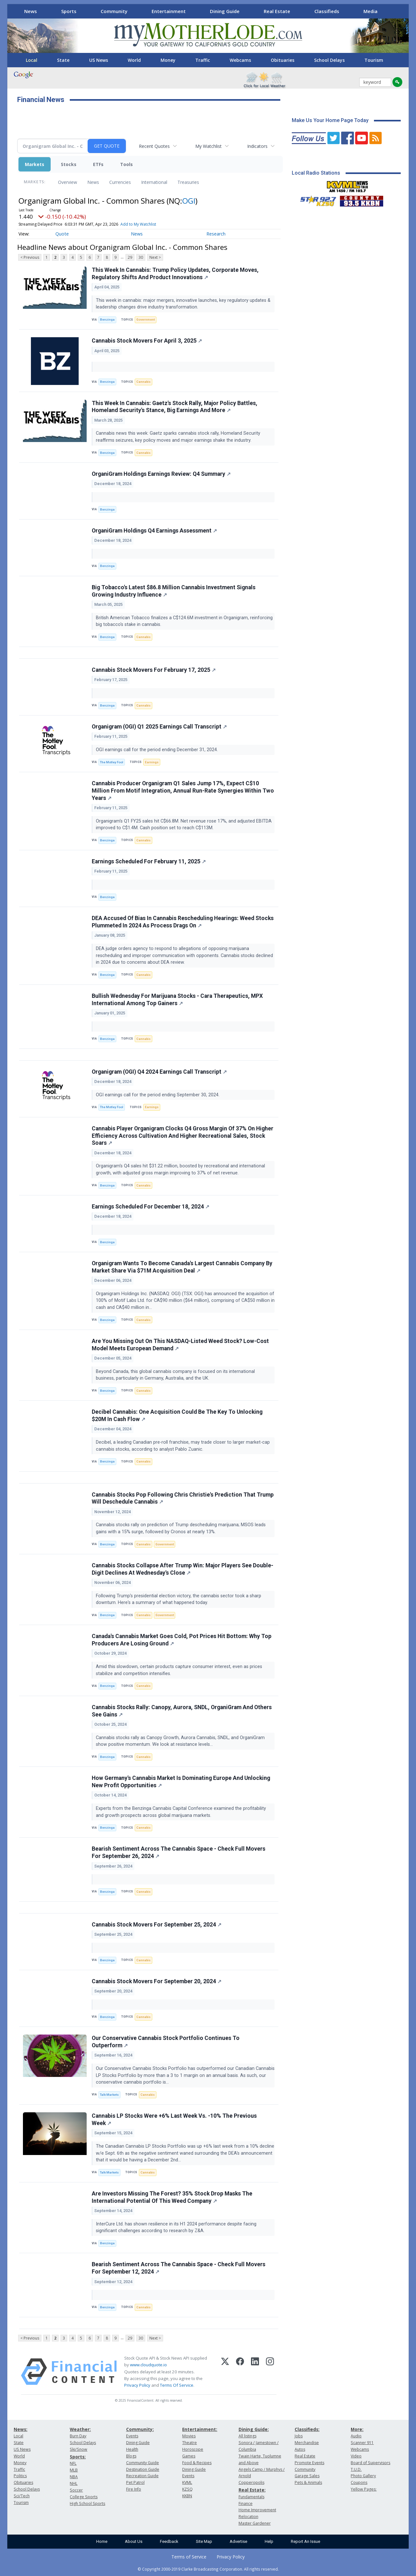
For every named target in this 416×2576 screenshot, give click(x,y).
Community (114, 11)
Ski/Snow (78, 2449)
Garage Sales (307, 2475)
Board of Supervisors (370, 2462)
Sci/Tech (22, 2496)
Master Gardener (255, 2523)
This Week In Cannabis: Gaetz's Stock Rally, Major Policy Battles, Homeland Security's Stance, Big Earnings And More (174, 407)
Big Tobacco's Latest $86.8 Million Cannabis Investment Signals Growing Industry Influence (173, 591)
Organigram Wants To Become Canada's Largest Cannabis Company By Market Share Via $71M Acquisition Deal (182, 1267)
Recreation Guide (142, 2475)
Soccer (76, 2490)
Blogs (131, 2456)
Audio (356, 2436)
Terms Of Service (176, 2385)
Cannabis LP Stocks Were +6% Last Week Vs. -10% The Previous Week (174, 2119)
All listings (247, 2436)
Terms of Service (188, 2557)
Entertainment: (199, 2429)
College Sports (83, 2497)
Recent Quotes (154, 146)
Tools (126, 164)
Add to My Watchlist (138, 224)
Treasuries (188, 182)
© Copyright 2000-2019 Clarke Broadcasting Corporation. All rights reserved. (208, 2569)
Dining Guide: (254, 2429)
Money (168, 60)
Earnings (152, 762)
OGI (188, 200)
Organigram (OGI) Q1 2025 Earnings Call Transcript (159, 726)
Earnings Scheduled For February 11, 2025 (149, 861)
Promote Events (309, 2462)
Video (356, 2456)
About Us (133, 2541)
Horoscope (192, 2449)
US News (98, 60)
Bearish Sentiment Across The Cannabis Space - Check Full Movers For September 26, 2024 (178, 1852)
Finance (246, 2503)
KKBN (187, 2496)
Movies (189, 2436)
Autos (300, 2449)
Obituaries (282, 60)
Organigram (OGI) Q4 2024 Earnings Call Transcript (159, 1072)
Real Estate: (252, 2490)
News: (20, 2429)
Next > (155, 257)
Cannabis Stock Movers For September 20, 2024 (156, 1981)
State (63, 60)
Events (132, 2436)
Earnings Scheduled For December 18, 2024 (150, 1206)
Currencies (120, 182)
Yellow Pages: (364, 2489)
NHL (73, 2483)
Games (188, 2456)
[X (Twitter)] (225, 2372)
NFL (73, 2463)
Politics (20, 2475)
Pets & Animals (308, 2482)
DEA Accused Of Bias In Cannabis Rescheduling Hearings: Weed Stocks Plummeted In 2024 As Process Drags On (183, 922)
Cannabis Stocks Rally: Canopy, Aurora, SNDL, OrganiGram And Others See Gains (182, 1711)
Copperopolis (251, 2482)
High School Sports (87, 2503)
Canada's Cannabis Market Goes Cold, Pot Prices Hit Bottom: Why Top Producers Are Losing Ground (181, 1640)
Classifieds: (307, 2429)
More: (357, 2429)
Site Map (204, 2541)
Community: (140, 2429)
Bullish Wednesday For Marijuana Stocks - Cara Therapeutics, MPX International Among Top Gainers (177, 999)
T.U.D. (356, 2469)
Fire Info (133, 2489)
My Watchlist (208, 146)
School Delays (329, 60)
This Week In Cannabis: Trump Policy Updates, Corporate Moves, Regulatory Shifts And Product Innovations (175, 273)
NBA (74, 2476)
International (154, 182)
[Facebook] (240, 2372)
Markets (34, 164)
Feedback (169, 2541)
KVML (187, 2482)
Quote (62, 234)
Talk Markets (109, 2094)
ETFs (98, 164)
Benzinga (107, 319)
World (134, 60)
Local (31, 60)
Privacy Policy (137, 2385)
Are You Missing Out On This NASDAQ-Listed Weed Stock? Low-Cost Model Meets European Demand (180, 1345)
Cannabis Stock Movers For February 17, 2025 (154, 670)
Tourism (373, 60)
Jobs (299, 2436)
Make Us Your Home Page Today (330, 120)
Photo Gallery (363, 2475)
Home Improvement (257, 2510)
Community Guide (142, 2462)
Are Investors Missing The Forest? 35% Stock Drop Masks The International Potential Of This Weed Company (172, 2197)
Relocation (248, 2516)
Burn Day (78, 2436)
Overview (67, 182)
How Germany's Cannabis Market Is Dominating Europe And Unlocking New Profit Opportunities (181, 1782)
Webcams (240, 60)
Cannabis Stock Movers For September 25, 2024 (156, 1924)
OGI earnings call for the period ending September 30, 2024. (158, 1095)
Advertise (238, 2541)
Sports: (78, 2457)
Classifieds (326, 11)
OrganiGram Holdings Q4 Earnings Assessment (154, 530)
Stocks (68, 164)
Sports (68, 11)
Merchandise (307, 2442)
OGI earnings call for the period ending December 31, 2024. (157, 749)
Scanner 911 (362, 2442)
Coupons (359, 2482)
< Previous (29, 257)
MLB (74, 2470)
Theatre (189, 2442)
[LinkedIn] (255, 2372)
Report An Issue (305, 2541)
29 (130, 257)
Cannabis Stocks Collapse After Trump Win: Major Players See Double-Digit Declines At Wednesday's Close (182, 1569)
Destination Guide (142, 2469)
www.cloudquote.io (148, 2365)
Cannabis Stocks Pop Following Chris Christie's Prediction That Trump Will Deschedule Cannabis (183, 1498)
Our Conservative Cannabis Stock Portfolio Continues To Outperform (166, 2042)
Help (269, 2541)
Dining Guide (225, 11)
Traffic (202, 60)
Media (370, 11)
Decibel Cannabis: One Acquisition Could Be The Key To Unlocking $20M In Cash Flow (177, 1415)
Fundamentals (251, 2497)
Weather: (80, 2429)
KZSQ (187, 2489)
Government (145, 319)
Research (216, 234)
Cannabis (143, 381)
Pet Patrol (135, 2482)
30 (141, 257)
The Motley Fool (111, 762)
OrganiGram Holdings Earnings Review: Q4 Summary (161, 474)
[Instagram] (269, 2372)
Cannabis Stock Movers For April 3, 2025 (147, 340)
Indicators (257, 146)
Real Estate (277, 11)
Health (132, 2449)
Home (101, 2541)
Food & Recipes (197, 2462)
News (30, 11)
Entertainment (169, 11)
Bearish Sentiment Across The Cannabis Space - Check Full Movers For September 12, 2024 (178, 2268)
